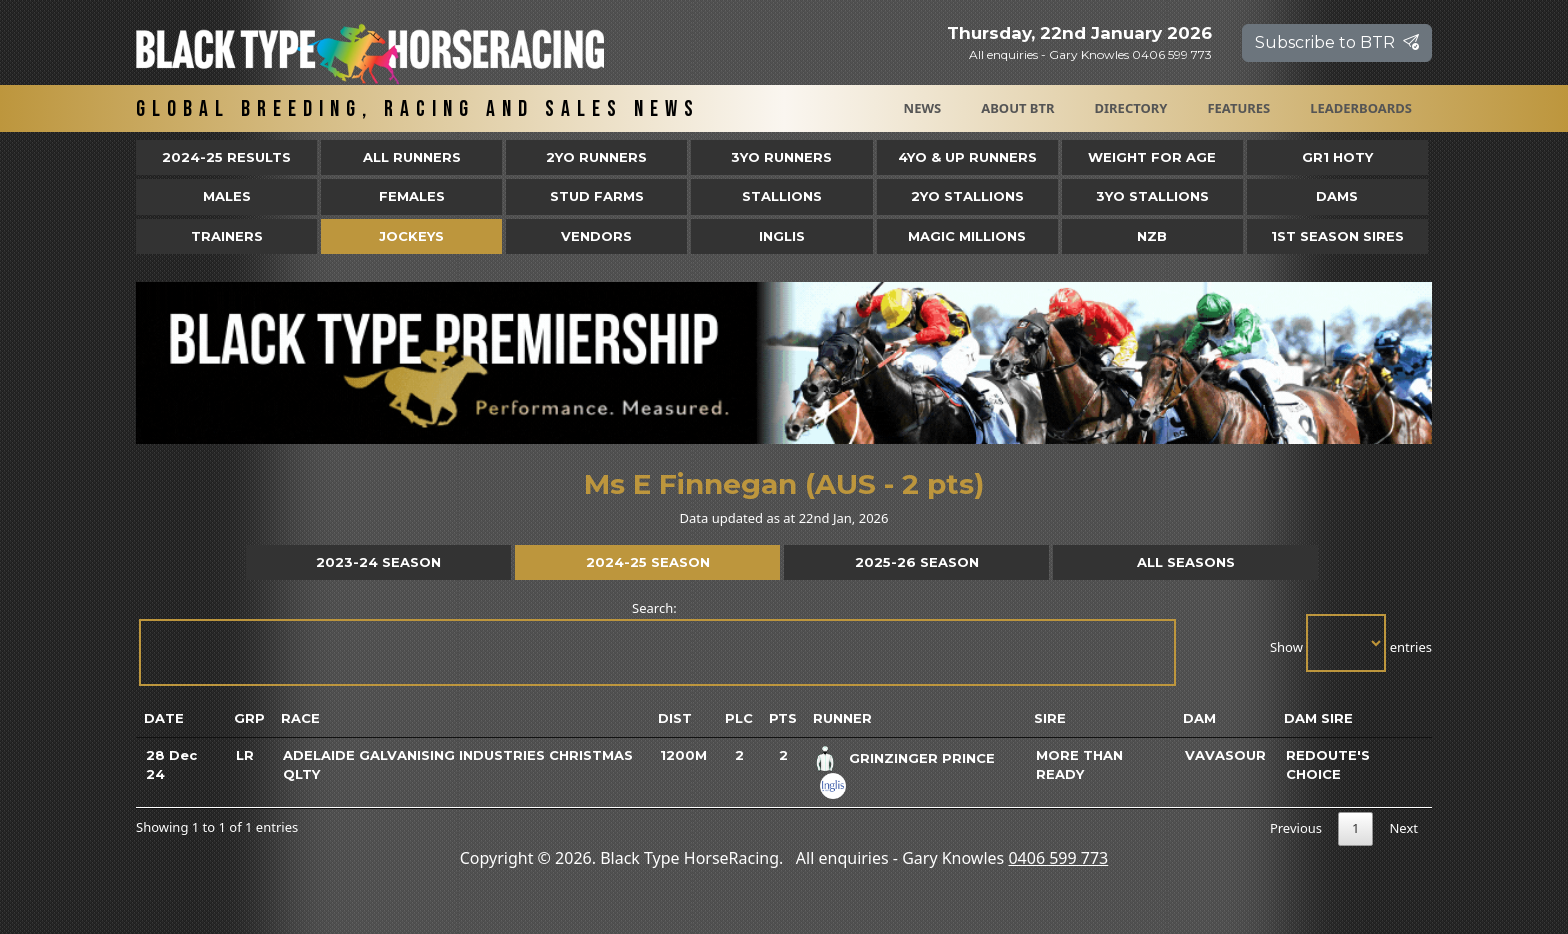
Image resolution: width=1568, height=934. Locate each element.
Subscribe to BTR (1337, 42)
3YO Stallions (1152, 196)
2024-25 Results (226, 157)
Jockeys (411, 236)
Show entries (1351, 643)
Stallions (782, 196)
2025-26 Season (917, 562)
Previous (1296, 828)
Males (227, 196)
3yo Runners (781, 157)
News (923, 108)
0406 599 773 (1058, 858)
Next (1403, 828)
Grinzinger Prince (922, 758)
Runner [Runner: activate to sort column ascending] (842, 718)
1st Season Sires (1337, 236)
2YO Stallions (967, 196)
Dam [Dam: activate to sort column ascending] (1199, 718)
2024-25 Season (648, 562)
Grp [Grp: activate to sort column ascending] (249, 718)
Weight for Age (1152, 157)
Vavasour (1225, 755)
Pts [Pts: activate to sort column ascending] (783, 718)
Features (1238, 108)
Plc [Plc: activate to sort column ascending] (739, 718)
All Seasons (1186, 562)
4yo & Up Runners (967, 157)
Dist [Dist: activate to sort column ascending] (675, 718)
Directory (1131, 108)
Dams (1337, 196)
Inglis (782, 236)
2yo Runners (596, 157)
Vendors (596, 236)
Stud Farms (597, 196)
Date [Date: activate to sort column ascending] (164, 718)
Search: (656, 642)
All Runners (412, 157)
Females (412, 196)
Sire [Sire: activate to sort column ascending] (1050, 718)
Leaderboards (1361, 108)
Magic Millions (967, 236)
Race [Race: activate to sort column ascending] (300, 718)
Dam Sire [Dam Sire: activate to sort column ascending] (1318, 718)
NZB (1152, 236)
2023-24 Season (378, 562)
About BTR (1017, 108)
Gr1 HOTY (1337, 157)
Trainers (227, 236)
